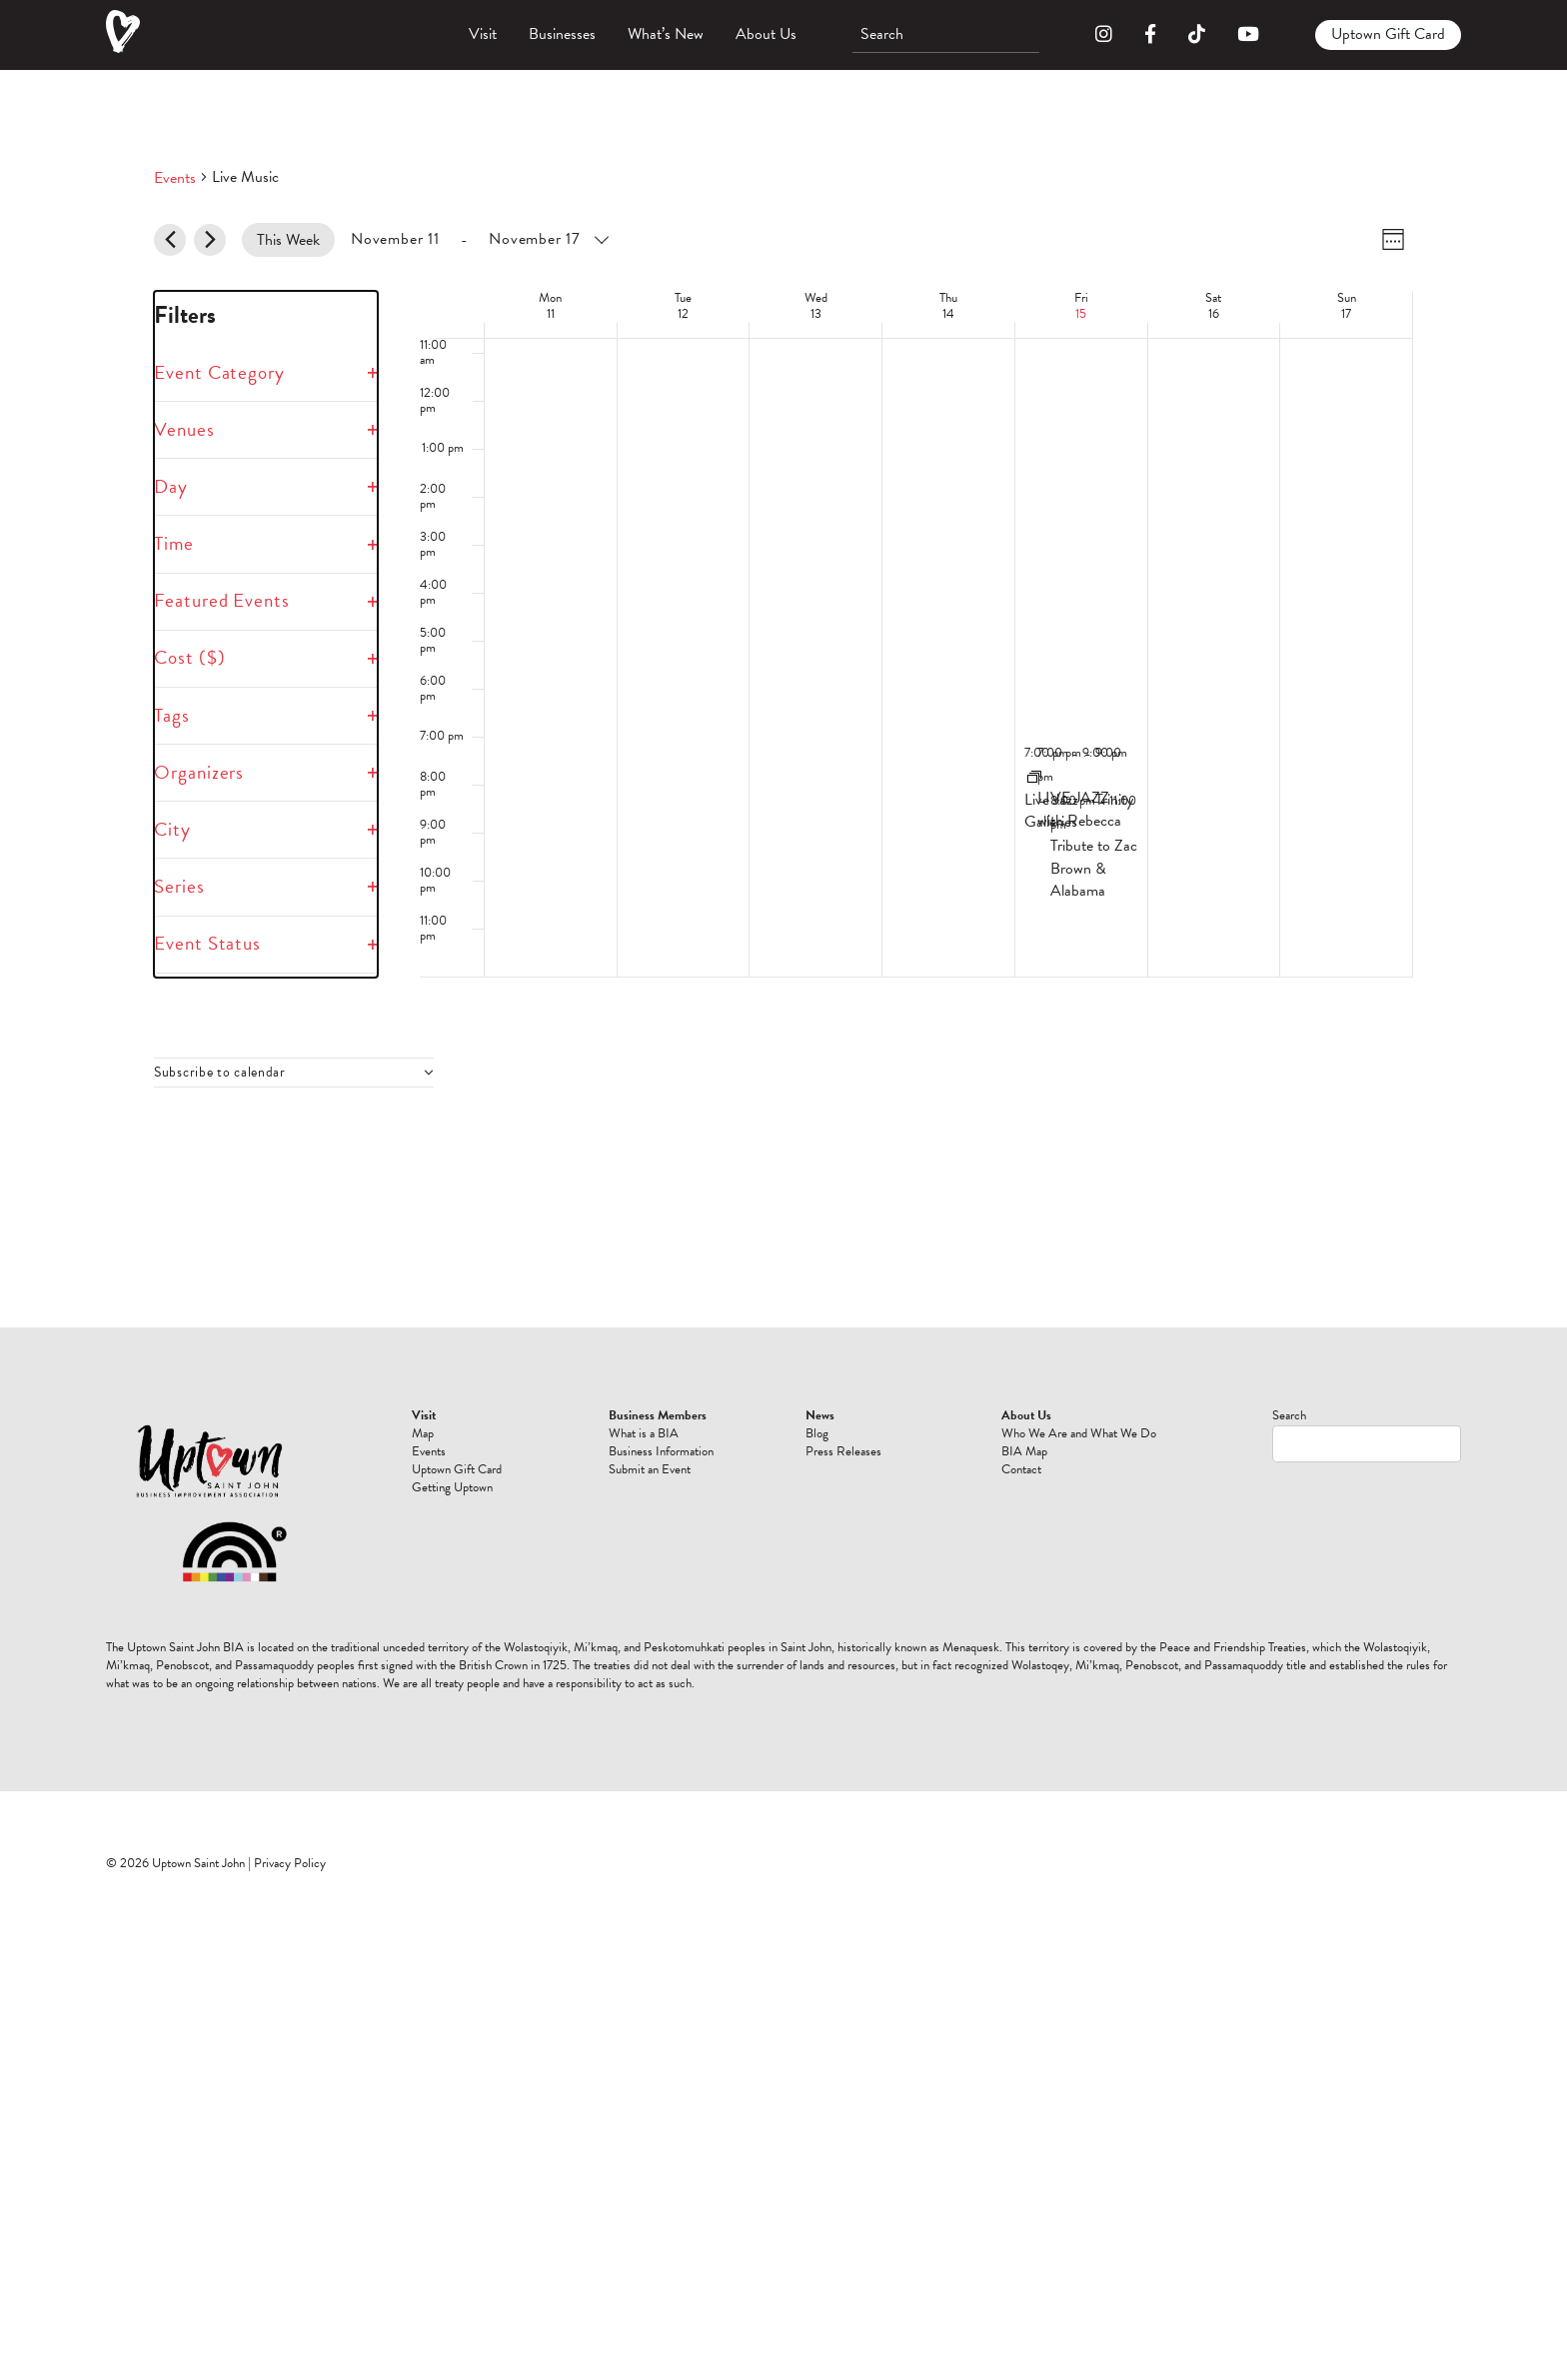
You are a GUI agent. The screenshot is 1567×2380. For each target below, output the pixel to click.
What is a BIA (644, 1433)
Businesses (562, 34)
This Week (288, 240)
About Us (766, 34)
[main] (783, 698)
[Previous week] (170, 240)
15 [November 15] (1080, 314)
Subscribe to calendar (220, 1073)
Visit (483, 34)
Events (175, 178)
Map (423, 1433)
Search (1289, 1415)
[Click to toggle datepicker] (479, 239)
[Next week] (210, 240)
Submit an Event (650, 1469)
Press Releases (843, 1451)
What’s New (666, 34)
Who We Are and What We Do (1078, 1433)
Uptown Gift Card (1388, 34)
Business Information (661, 1451)
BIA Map (1024, 1451)
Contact (1021, 1469)
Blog (816, 1433)
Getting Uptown (452, 1487)
